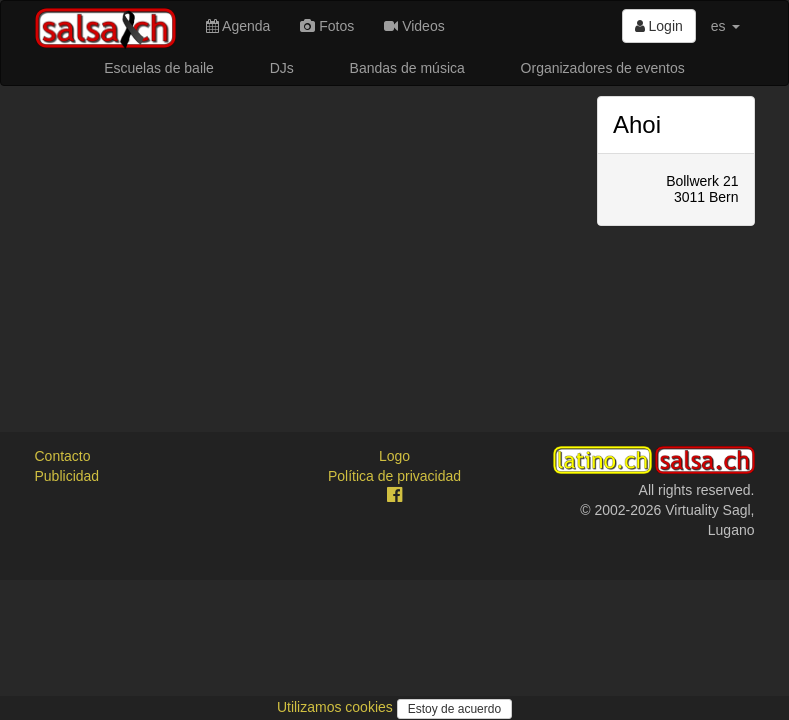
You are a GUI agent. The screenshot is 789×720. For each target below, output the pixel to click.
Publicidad (67, 476)
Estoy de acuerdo (454, 709)
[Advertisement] (301, 236)
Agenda (238, 26)
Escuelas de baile (159, 68)
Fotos (327, 26)
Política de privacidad (394, 476)
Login (659, 26)
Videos (414, 26)
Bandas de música (407, 68)
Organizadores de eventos (603, 68)
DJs (282, 68)
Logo (394, 456)
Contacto (63, 456)
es (725, 26)
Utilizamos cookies (337, 707)
